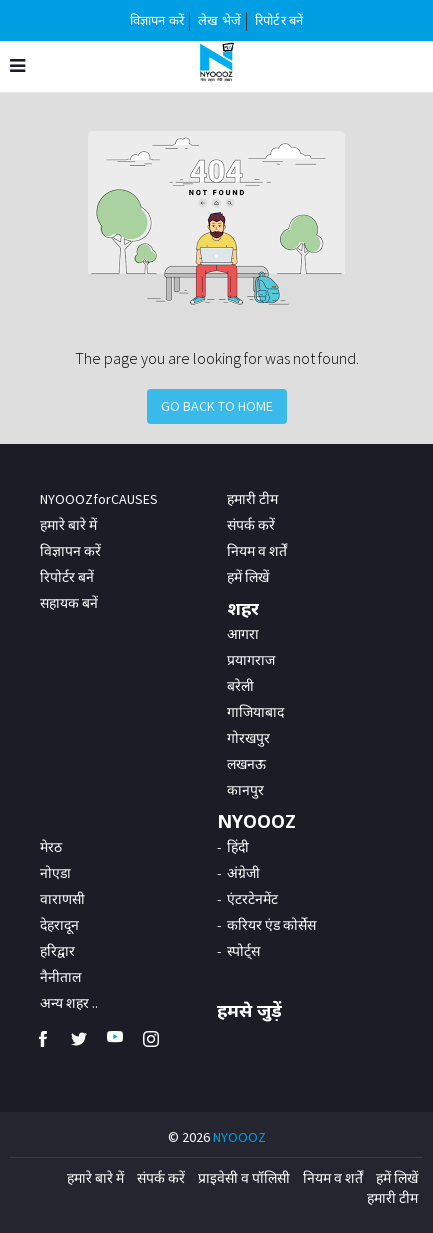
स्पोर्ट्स (243, 951)
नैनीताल (60, 977)
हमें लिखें (397, 1178)
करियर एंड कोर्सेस (271, 925)
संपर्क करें (251, 525)
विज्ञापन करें (157, 20)
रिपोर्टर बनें (279, 20)
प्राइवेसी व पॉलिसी (244, 1178)
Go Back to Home (217, 406)
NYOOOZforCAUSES (99, 499)
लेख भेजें (219, 20)
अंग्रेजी (243, 873)
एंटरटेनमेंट (252, 899)
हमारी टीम (252, 499)
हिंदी (238, 847)
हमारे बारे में (68, 525)
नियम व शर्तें (333, 1178)
